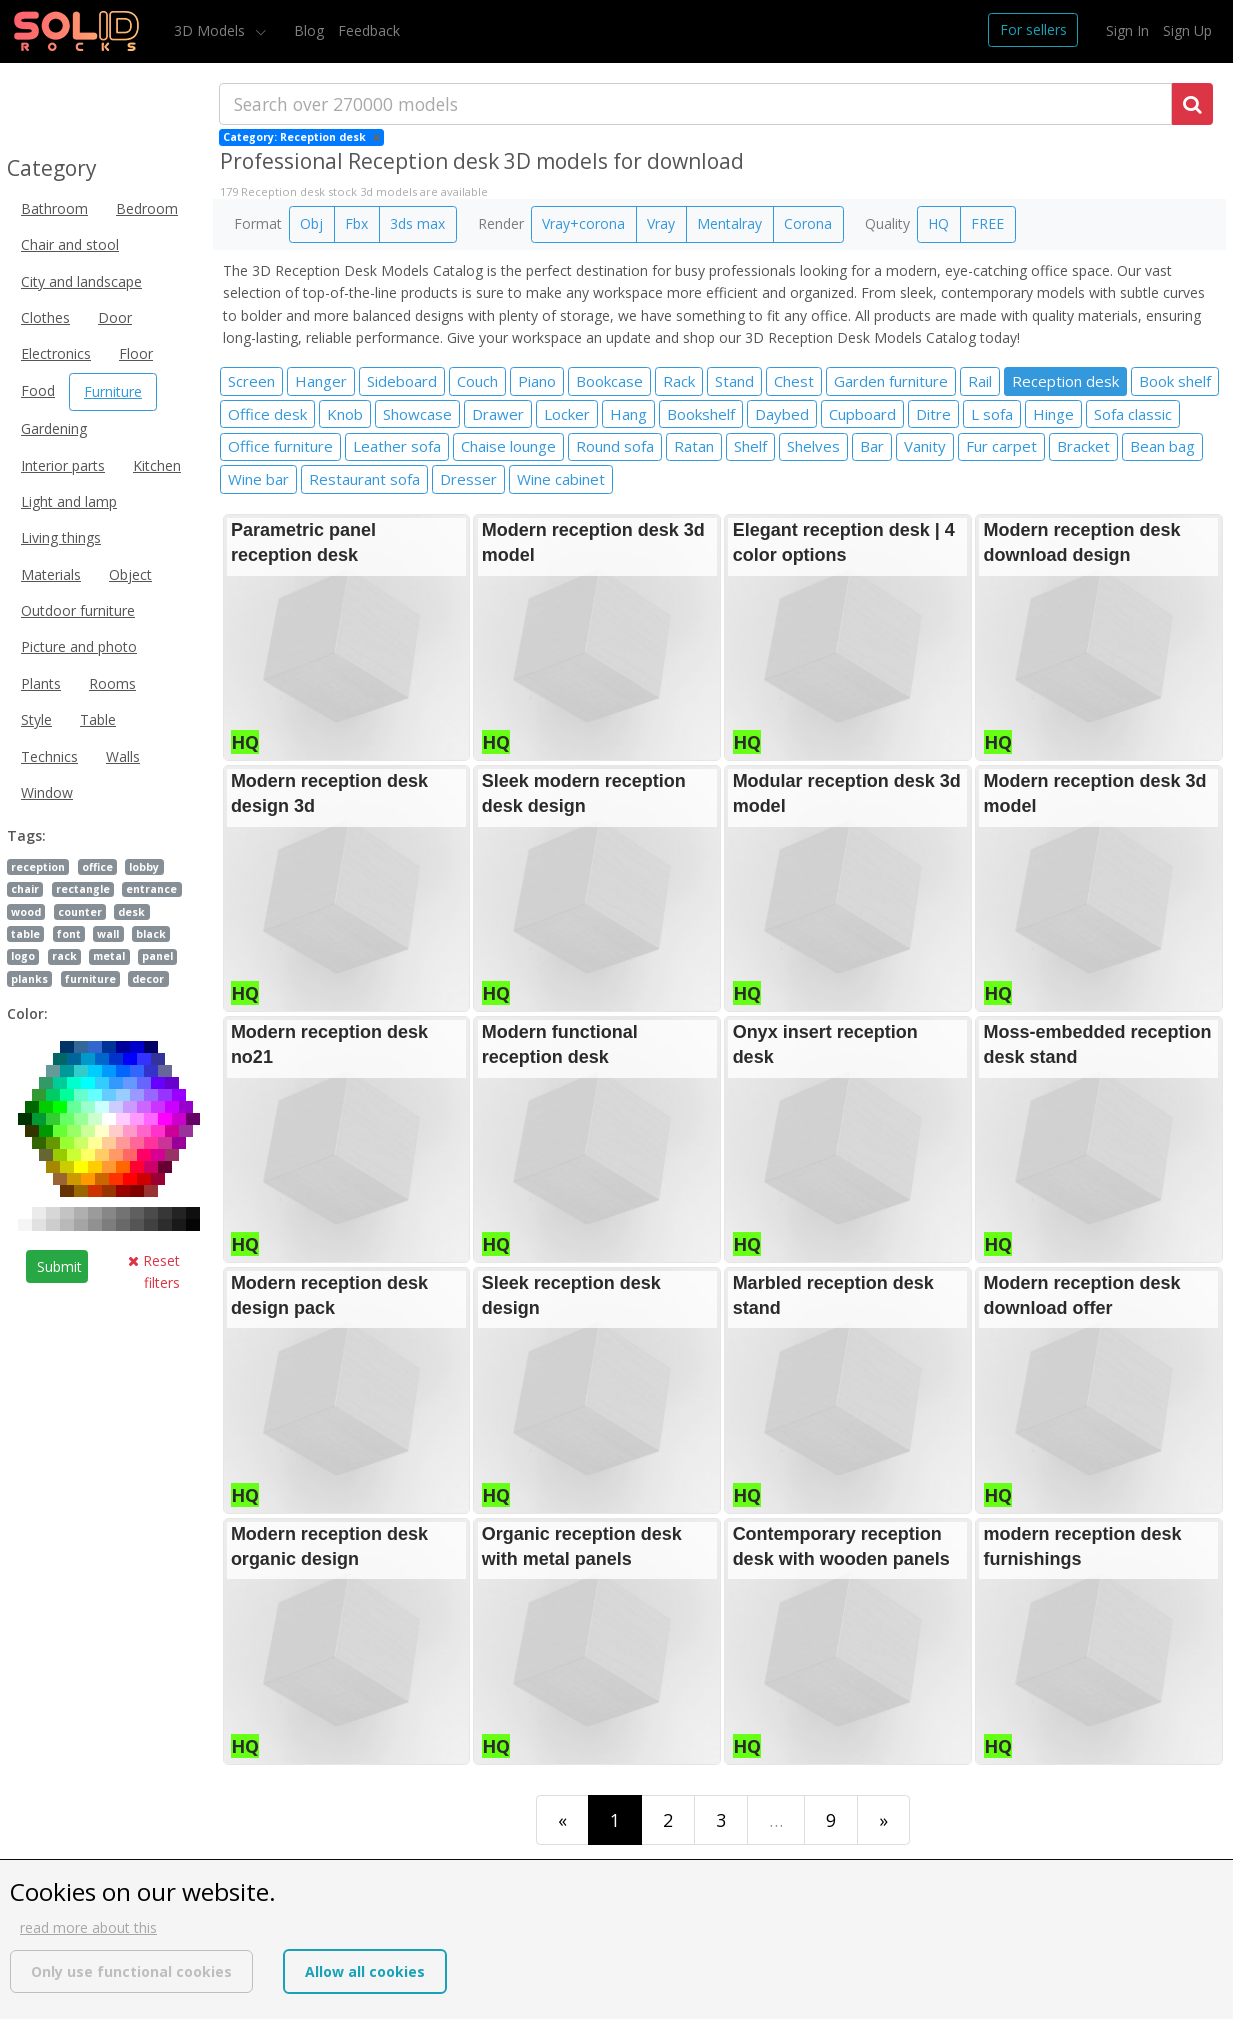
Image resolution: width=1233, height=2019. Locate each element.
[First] (562, 1819)
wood (26, 912)
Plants (41, 683)
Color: (27, 1013)
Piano (537, 381)
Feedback (369, 30)
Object (130, 574)
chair (25, 889)
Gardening (54, 428)
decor (148, 979)
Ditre (933, 414)
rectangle (83, 889)
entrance (151, 889)
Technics (49, 756)
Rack (679, 381)
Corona (808, 223)
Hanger (321, 381)
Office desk (267, 414)
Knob (345, 414)
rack (64, 956)
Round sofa (615, 446)
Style (36, 719)
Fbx (356, 223)
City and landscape (81, 281)
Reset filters (154, 1271)
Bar (872, 446)
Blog (309, 30)
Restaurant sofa (364, 479)
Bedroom (147, 208)
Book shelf (1175, 381)
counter (80, 912)
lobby (144, 867)
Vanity (925, 446)
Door (115, 317)
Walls (123, 756)
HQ (938, 223)
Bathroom (54, 208)
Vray (661, 223)
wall (108, 934)
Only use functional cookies (131, 1971)
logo (23, 956)
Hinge (1053, 414)
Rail (980, 381)
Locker (567, 414)
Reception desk (1065, 381)
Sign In (1127, 30)
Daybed (782, 414)
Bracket (1083, 446)
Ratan (694, 446)
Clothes (45, 317)
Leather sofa (397, 446)
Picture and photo (79, 646)
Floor (136, 353)
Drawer (498, 414)
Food (38, 390)
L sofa (992, 414)
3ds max (417, 223)
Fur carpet (1001, 446)
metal (109, 956)
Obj (311, 223)
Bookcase (609, 381)
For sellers (1033, 29)
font (69, 934)
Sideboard (402, 381)
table (25, 934)
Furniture (113, 391)
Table (98, 719)
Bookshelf (701, 414)
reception (38, 867)
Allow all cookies (365, 1971)
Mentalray (729, 223)
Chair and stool (70, 244)
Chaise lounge (508, 446)
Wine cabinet (561, 479)
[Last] (883, 1819)
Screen (251, 381)
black (151, 934)
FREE (987, 223)
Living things (61, 537)
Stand (734, 381)
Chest (794, 381)
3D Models (211, 30)
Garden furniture (891, 381)
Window (47, 792)
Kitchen (157, 465)
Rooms (112, 683)
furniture (90, 979)
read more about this (88, 1927)
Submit (59, 1266)
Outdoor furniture (78, 610)
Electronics (56, 353)
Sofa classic (1133, 414)
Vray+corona (583, 223)
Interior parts (63, 465)
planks (29, 979)
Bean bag (1162, 446)
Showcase (417, 414)
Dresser (468, 479)
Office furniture (280, 446)
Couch (477, 381)
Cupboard (862, 414)
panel (157, 956)
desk (131, 912)
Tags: (26, 835)
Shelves (813, 446)
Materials (51, 574)
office (97, 867)
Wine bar (258, 479)
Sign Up (1187, 30)
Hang (628, 414)
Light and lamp (69, 501)
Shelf (750, 446)
